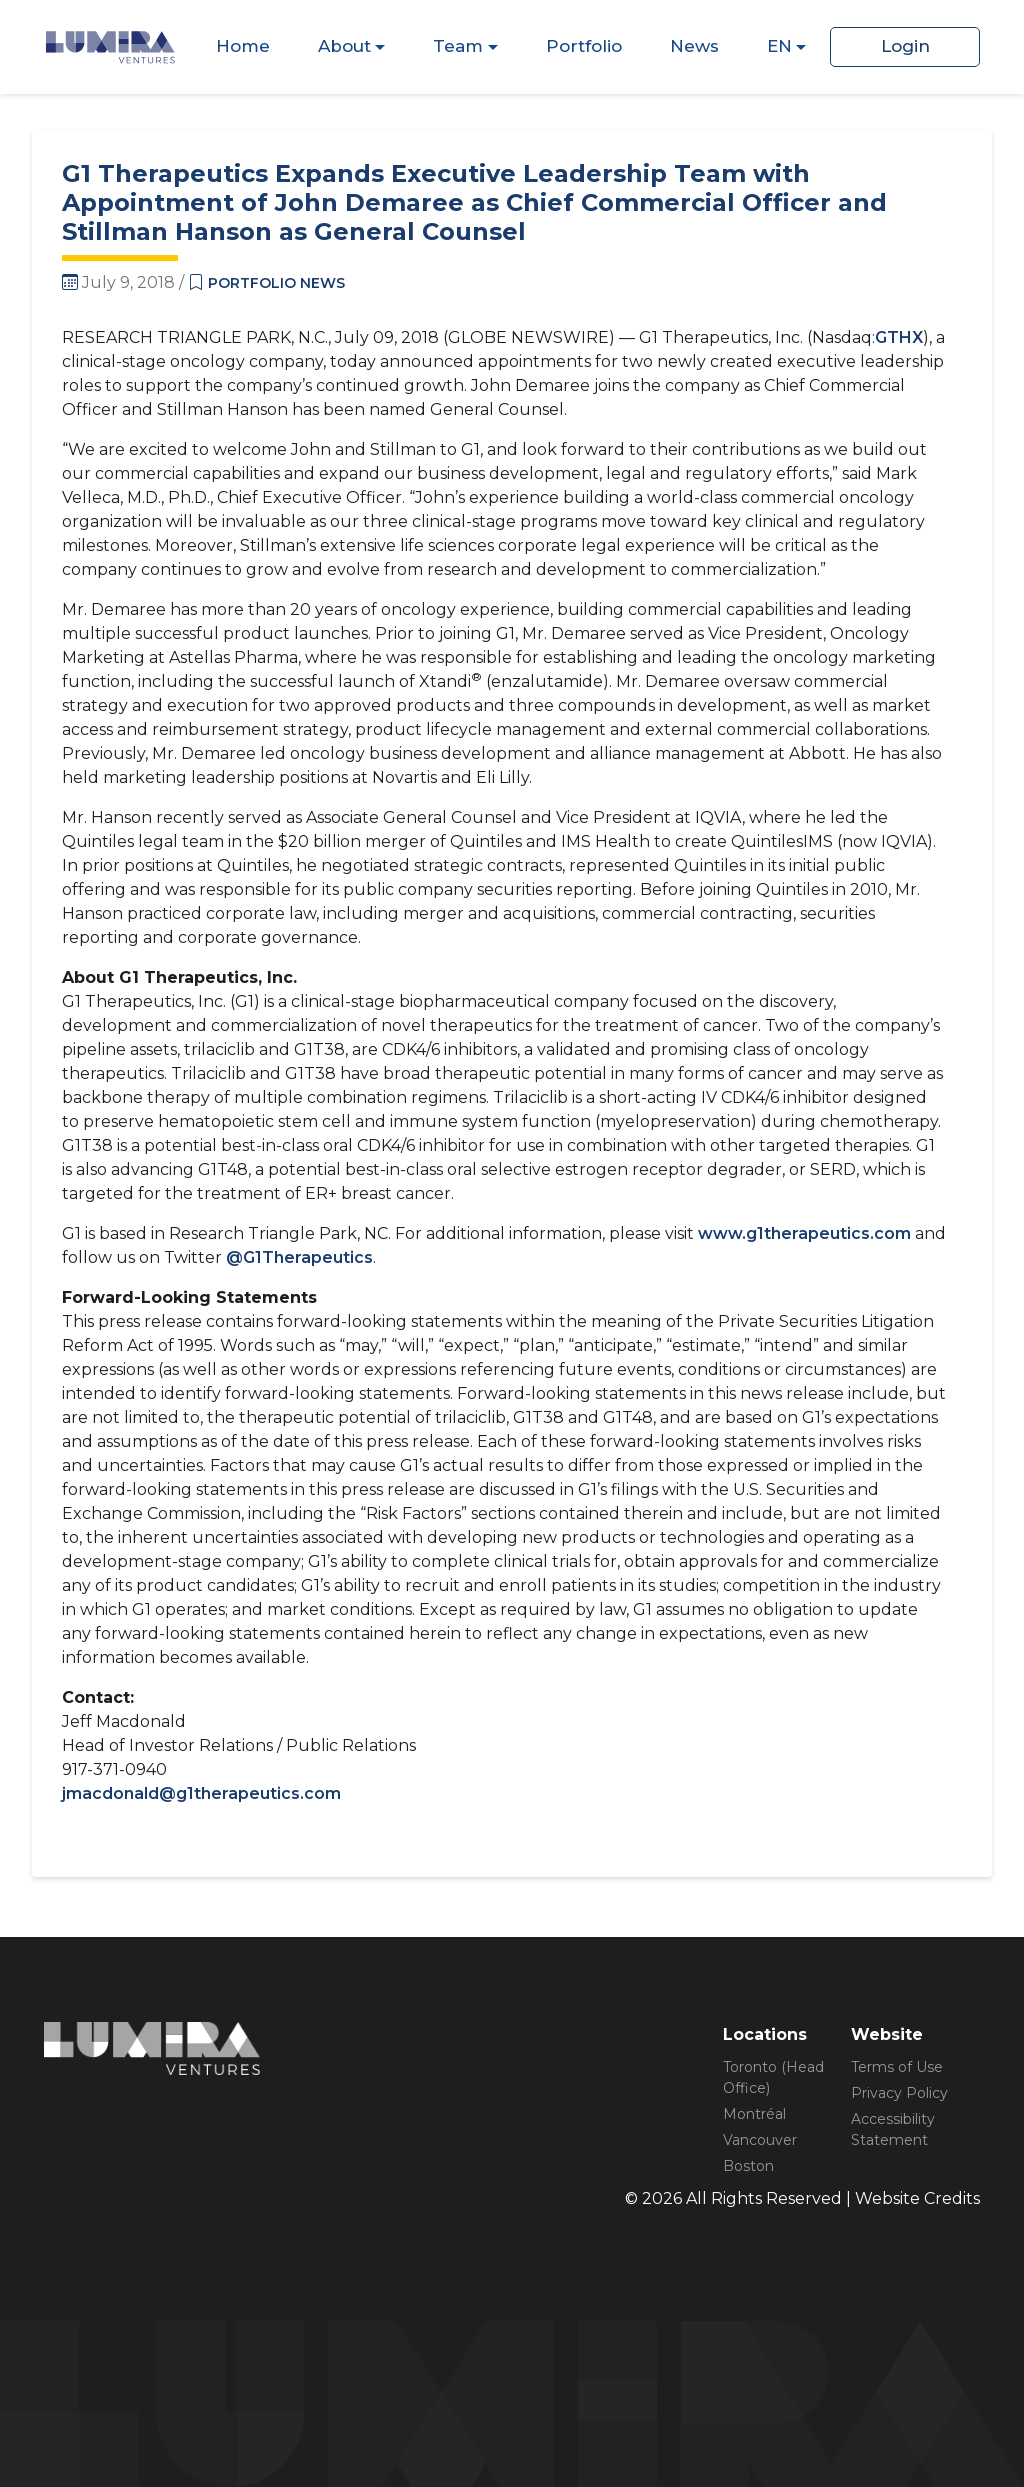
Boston (748, 2166)
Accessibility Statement (893, 2129)
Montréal (754, 2114)
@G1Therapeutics (299, 1257)
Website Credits (917, 2198)
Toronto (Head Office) (773, 2077)
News (694, 46)
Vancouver (760, 2140)
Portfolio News (276, 283)
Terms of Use (897, 2067)
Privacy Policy (899, 2093)
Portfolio (584, 46)
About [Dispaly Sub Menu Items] (344, 46)
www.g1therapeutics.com (804, 1233)
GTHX (899, 337)
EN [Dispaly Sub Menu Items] (779, 46)
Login (905, 46)
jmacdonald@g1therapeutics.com (201, 1793)
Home (243, 46)
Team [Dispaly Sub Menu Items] (458, 46)
